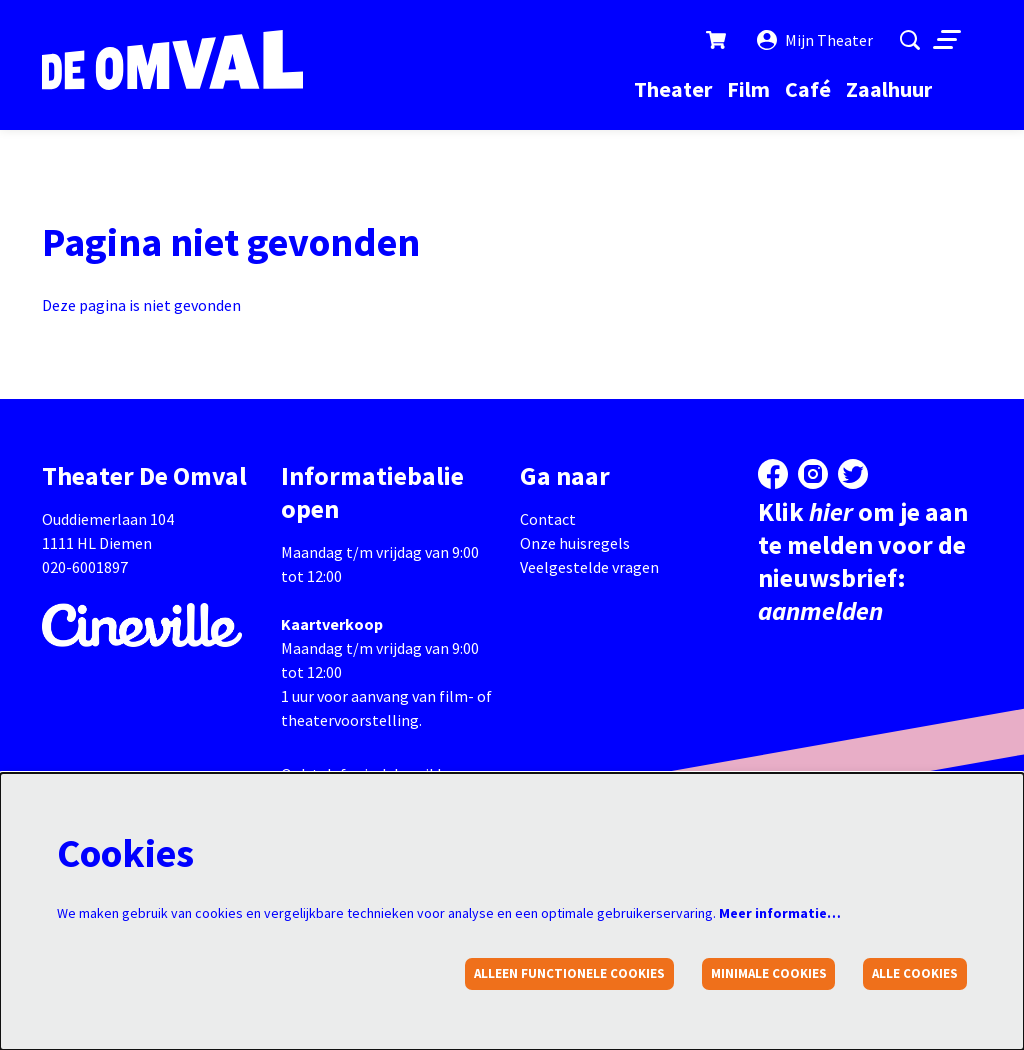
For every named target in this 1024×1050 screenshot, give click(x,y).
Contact (548, 519)
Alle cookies (915, 973)
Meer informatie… (780, 913)
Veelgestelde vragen (589, 567)
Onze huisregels (575, 543)
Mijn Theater (815, 40)
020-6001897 (85, 567)
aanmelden (820, 610)
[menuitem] (673, 89)
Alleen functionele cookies (569, 973)
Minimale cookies (769, 973)
